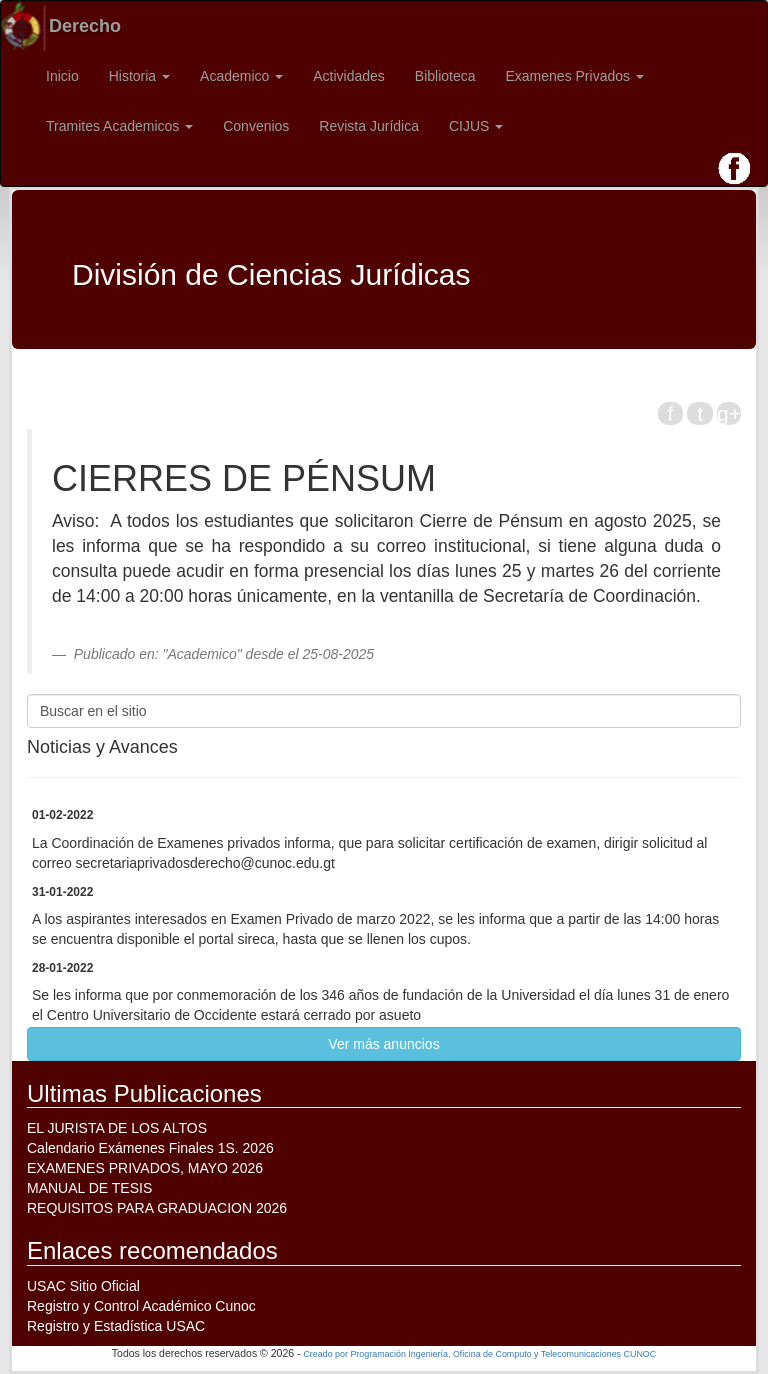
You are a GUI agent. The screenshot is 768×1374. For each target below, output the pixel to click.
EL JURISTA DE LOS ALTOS (117, 1128)
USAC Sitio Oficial (83, 1286)
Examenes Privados (575, 76)
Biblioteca (445, 76)
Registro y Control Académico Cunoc (141, 1306)
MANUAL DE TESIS (89, 1188)
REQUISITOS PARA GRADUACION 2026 (157, 1208)
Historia (139, 76)
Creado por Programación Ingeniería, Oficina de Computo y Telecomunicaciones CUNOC (479, 1354)
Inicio (62, 76)
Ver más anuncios (383, 1044)
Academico (241, 76)
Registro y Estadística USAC (116, 1326)
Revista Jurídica (369, 126)
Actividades (349, 76)
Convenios (256, 126)
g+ (729, 413)
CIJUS (476, 126)
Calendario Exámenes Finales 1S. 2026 (150, 1148)
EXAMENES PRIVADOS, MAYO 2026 (145, 1168)
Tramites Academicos (119, 126)
